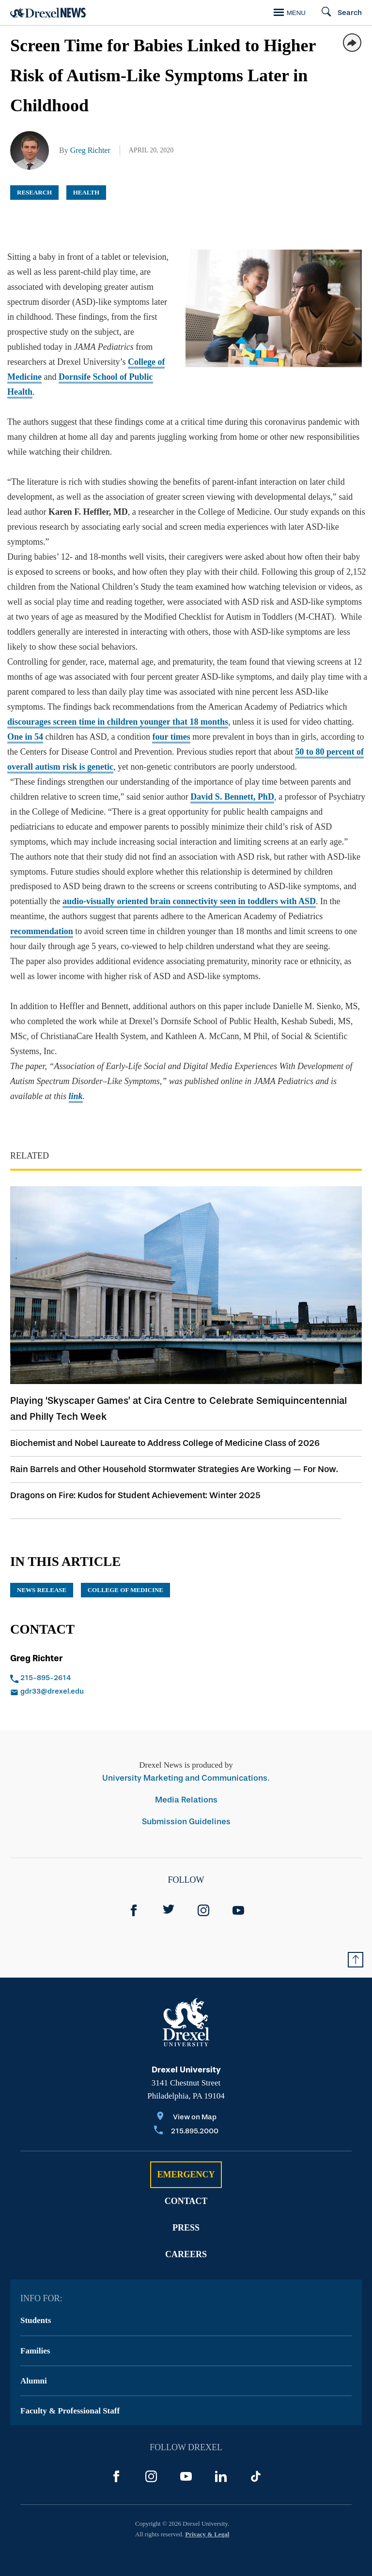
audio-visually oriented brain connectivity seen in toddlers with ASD (189, 886)
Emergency (186, 2159)
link (76, 1081)
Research (34, 192)
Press (186, 2213)
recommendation (41, 916)
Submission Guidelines (186, 1807)
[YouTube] (238, 1895)
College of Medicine (115, 362)
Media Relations (186, 1785)
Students (35, 2305)
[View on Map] (186, 2103)
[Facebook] (134, 1895)
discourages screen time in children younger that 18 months (117, 707)
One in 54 (25, 722)
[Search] (337, 12)
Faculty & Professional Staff (70, 2395)
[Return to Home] (48, 13)
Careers (186, 2239)
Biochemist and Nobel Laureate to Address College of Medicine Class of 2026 (165, 1428)
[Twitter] (168, 1895)
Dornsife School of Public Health (68, 377)
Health (86, 192)
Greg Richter (90, 150)
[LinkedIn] (221, 2461)
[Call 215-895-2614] (82, 1663)
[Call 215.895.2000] (186, 2117)
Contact (186, 2186)
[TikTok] (256, 2461)
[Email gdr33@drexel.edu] (82, 1677)
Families (35, 2335)
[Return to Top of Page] (355, 1944)
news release (41, 1574)
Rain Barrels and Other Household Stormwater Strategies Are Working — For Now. (174, 1454)
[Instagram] (203, 1895)
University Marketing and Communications (184, 1763)
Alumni (33, 2365)
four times (171, 722)
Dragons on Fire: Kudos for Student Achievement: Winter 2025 (135, 1480)
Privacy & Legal (207, 2519)
